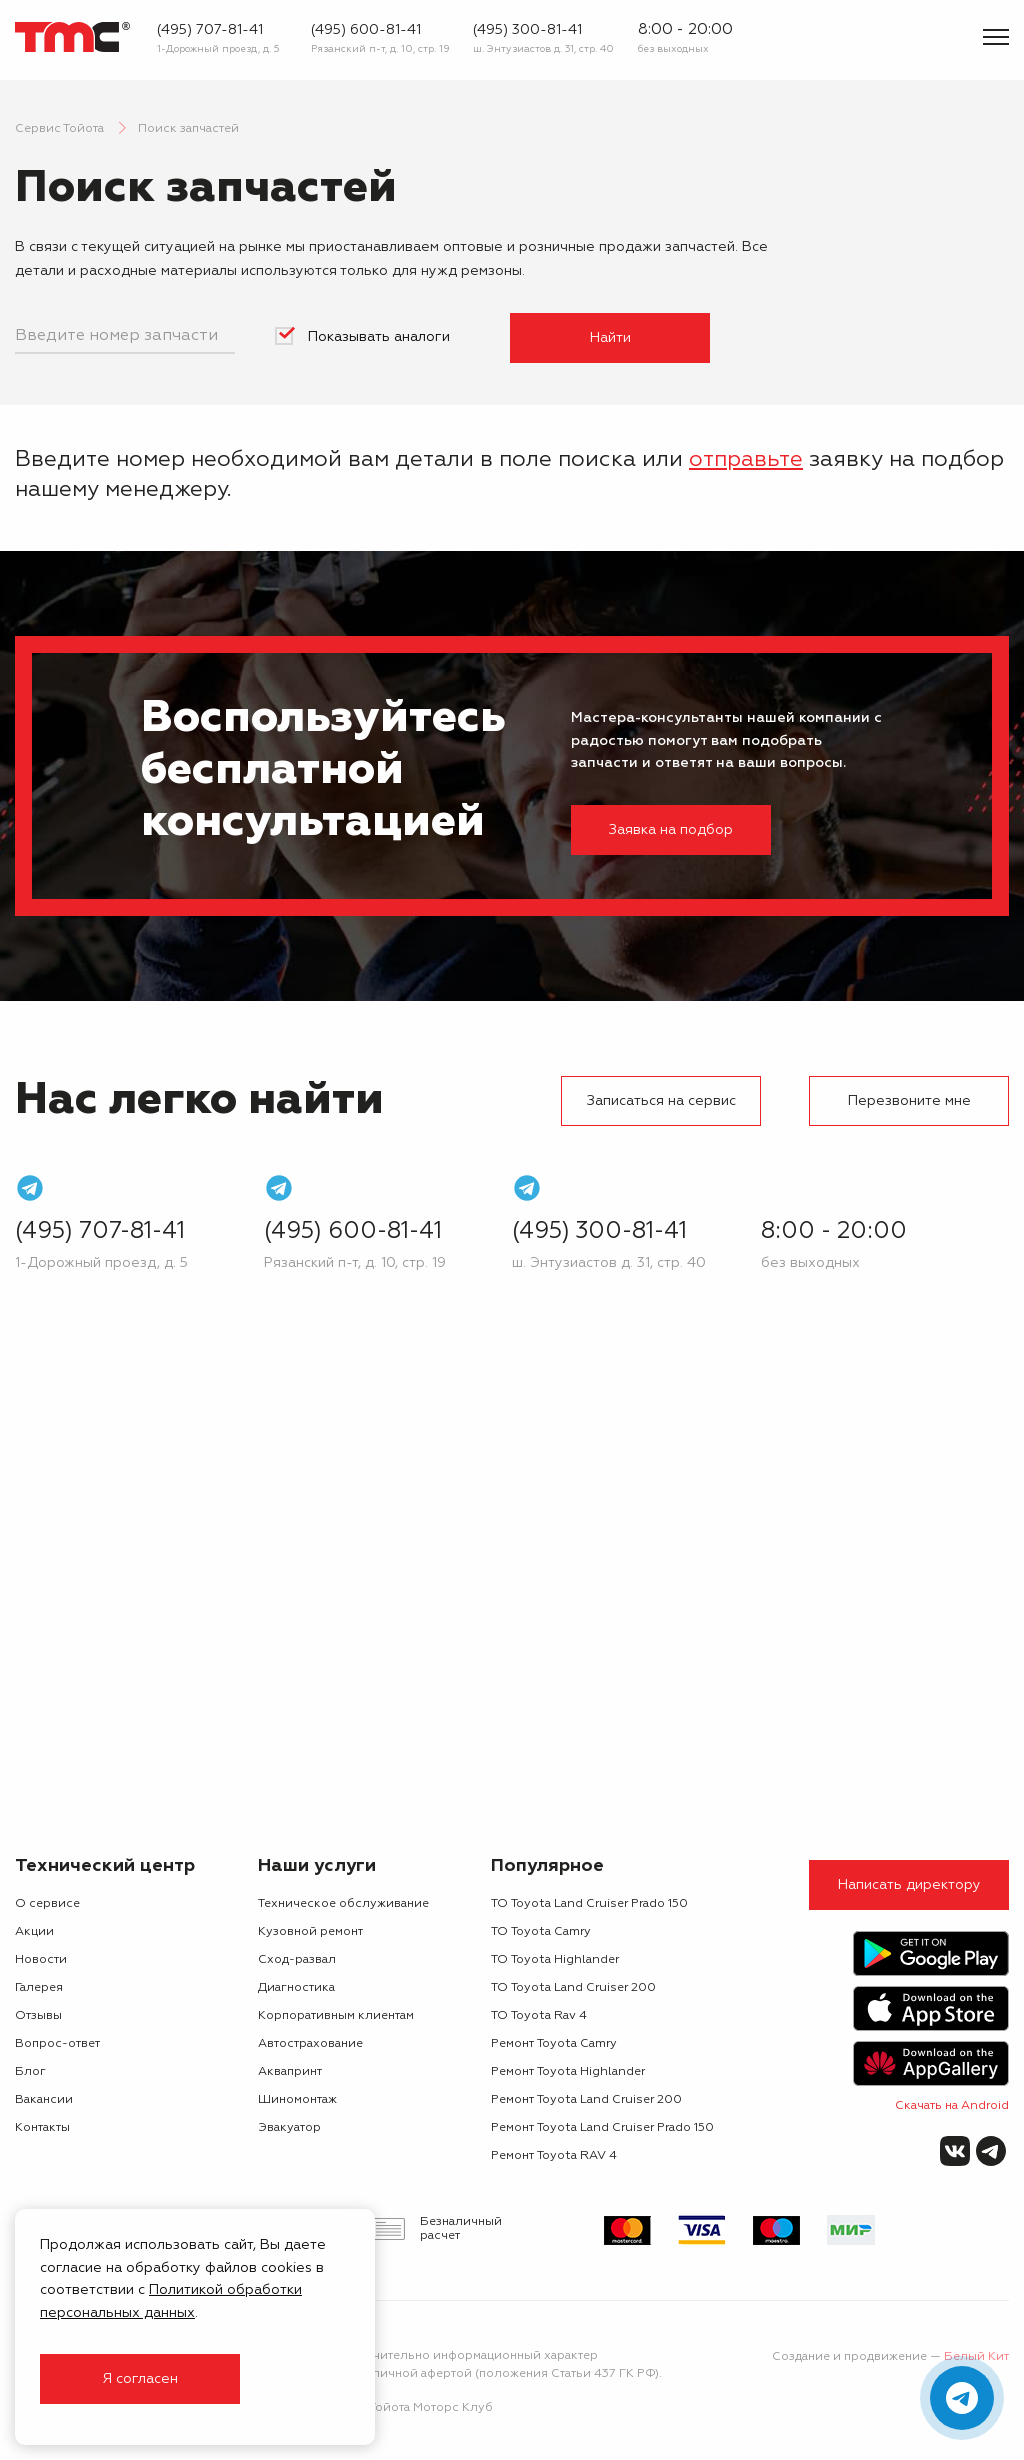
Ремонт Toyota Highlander (568, 2072)
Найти (610, 338)
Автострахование (310, 2044)
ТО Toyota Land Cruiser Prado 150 (589, 1904)
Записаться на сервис (661, 1101)
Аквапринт (290, 2072)
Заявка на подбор (671, 830)
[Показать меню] (996, 37)
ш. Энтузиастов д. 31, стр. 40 (543, 49)
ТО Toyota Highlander (555, 1960)
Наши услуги (317, 1866)
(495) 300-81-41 (527, 30)
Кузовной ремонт (310, 1932)
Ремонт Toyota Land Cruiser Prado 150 (602, 2128)
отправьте (746, 460)
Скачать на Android (952, 2106)
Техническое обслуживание (343, 1904)
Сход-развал (297, 1960)
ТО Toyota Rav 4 (539, 2016)
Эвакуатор (289, 2128)
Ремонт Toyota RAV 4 (554, 2156)
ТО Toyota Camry (541, 1932)
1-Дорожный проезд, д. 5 (218, 49)
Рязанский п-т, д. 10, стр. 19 (380, 49)
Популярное (547, 1866)
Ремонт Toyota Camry (554, 2044)
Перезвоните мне (909, 1101)
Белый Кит (976, 2357)
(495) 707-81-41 (210, 30)
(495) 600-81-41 (366, 30)
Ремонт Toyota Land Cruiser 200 (586, 2100)
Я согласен (140, 2379)
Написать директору (909, 1885)
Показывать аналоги (379, 337)
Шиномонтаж (297, 2100)
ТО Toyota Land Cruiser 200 (573, 1988)
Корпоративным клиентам (336, 2016)
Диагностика (296, 1988)
